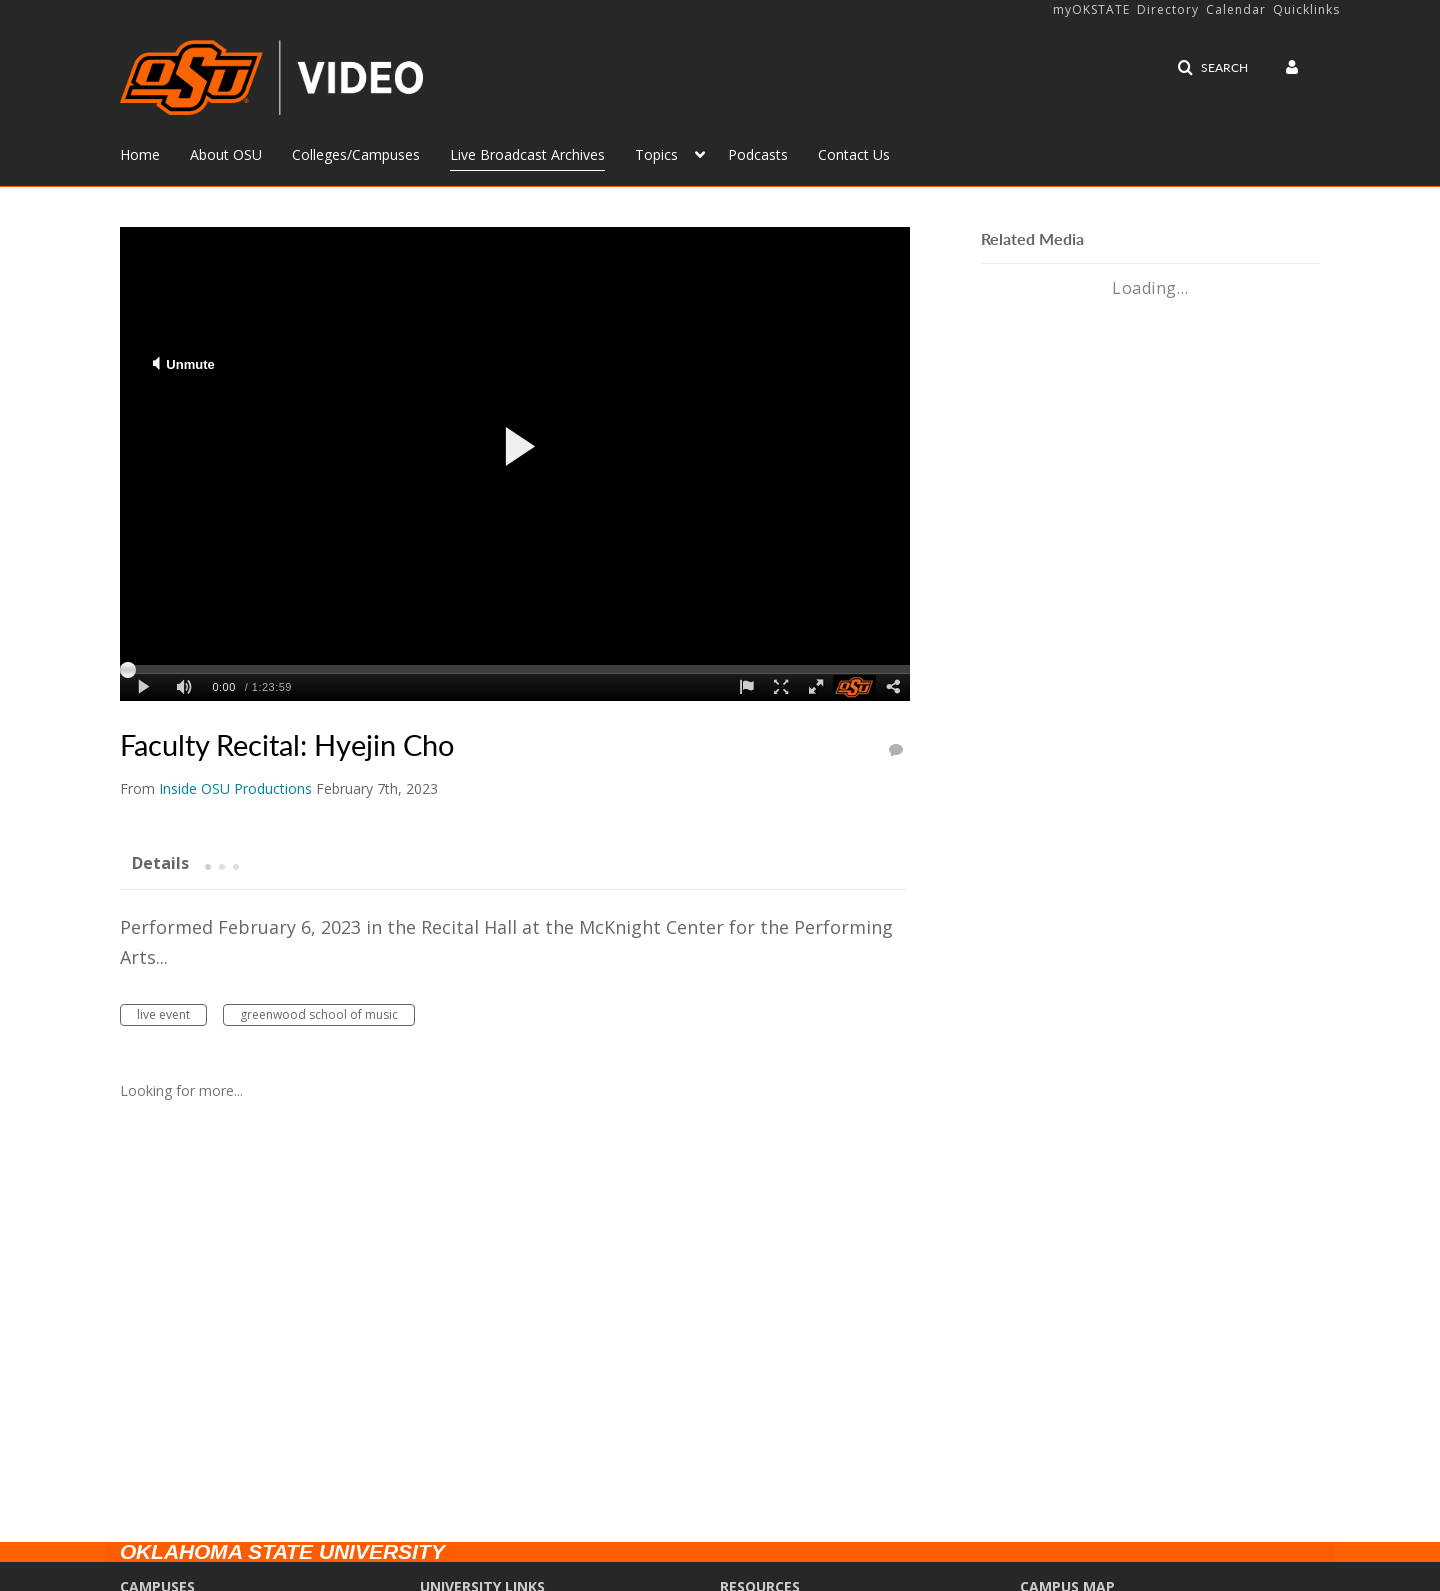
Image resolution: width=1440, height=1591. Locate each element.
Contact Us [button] (854, 154)
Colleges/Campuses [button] (356, 154)
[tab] (160, 862)
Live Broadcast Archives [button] (527, 154)
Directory (1168, 9)
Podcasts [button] (758, 154)
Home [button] (140, 154)
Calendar (1236, 9)
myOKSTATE (1091, 9)
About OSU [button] (226, 154)
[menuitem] (155, 153)
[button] (1212, 68)
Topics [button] (656, 154)
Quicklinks (1306, 9)
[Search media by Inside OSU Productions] (235, 788)
